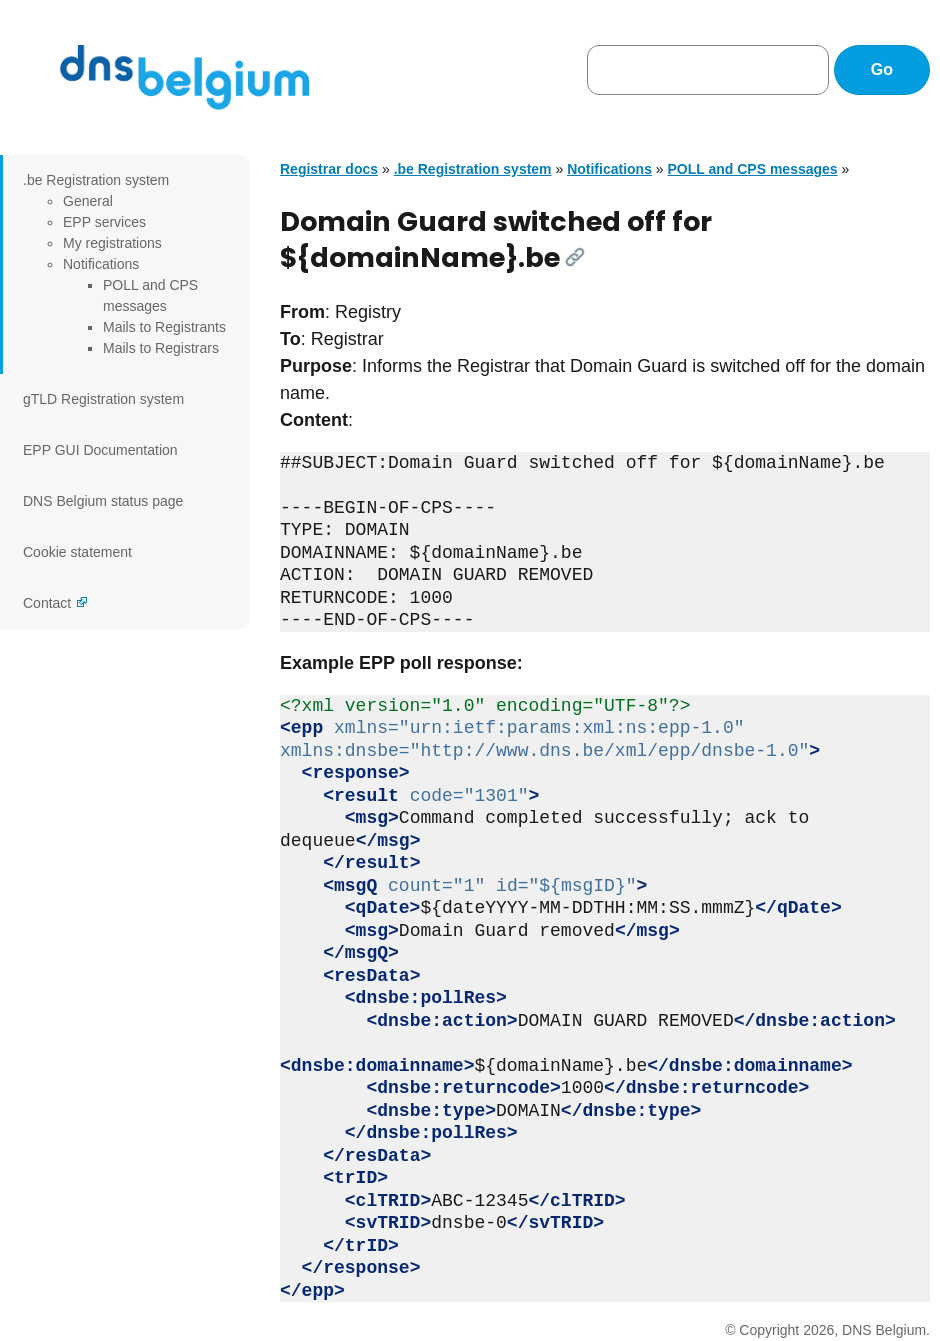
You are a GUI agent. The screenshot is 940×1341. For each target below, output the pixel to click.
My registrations (112, 243)
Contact (47, 603)
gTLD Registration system (103, 399)
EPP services (104, 222)
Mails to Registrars (161, 348)
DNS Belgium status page (103, 501)
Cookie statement (77, 552)
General (88, 201)
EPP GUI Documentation (100, 450)
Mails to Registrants (164, 327)
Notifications (101, 264)
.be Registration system (96, 180)
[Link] (575, 257)
